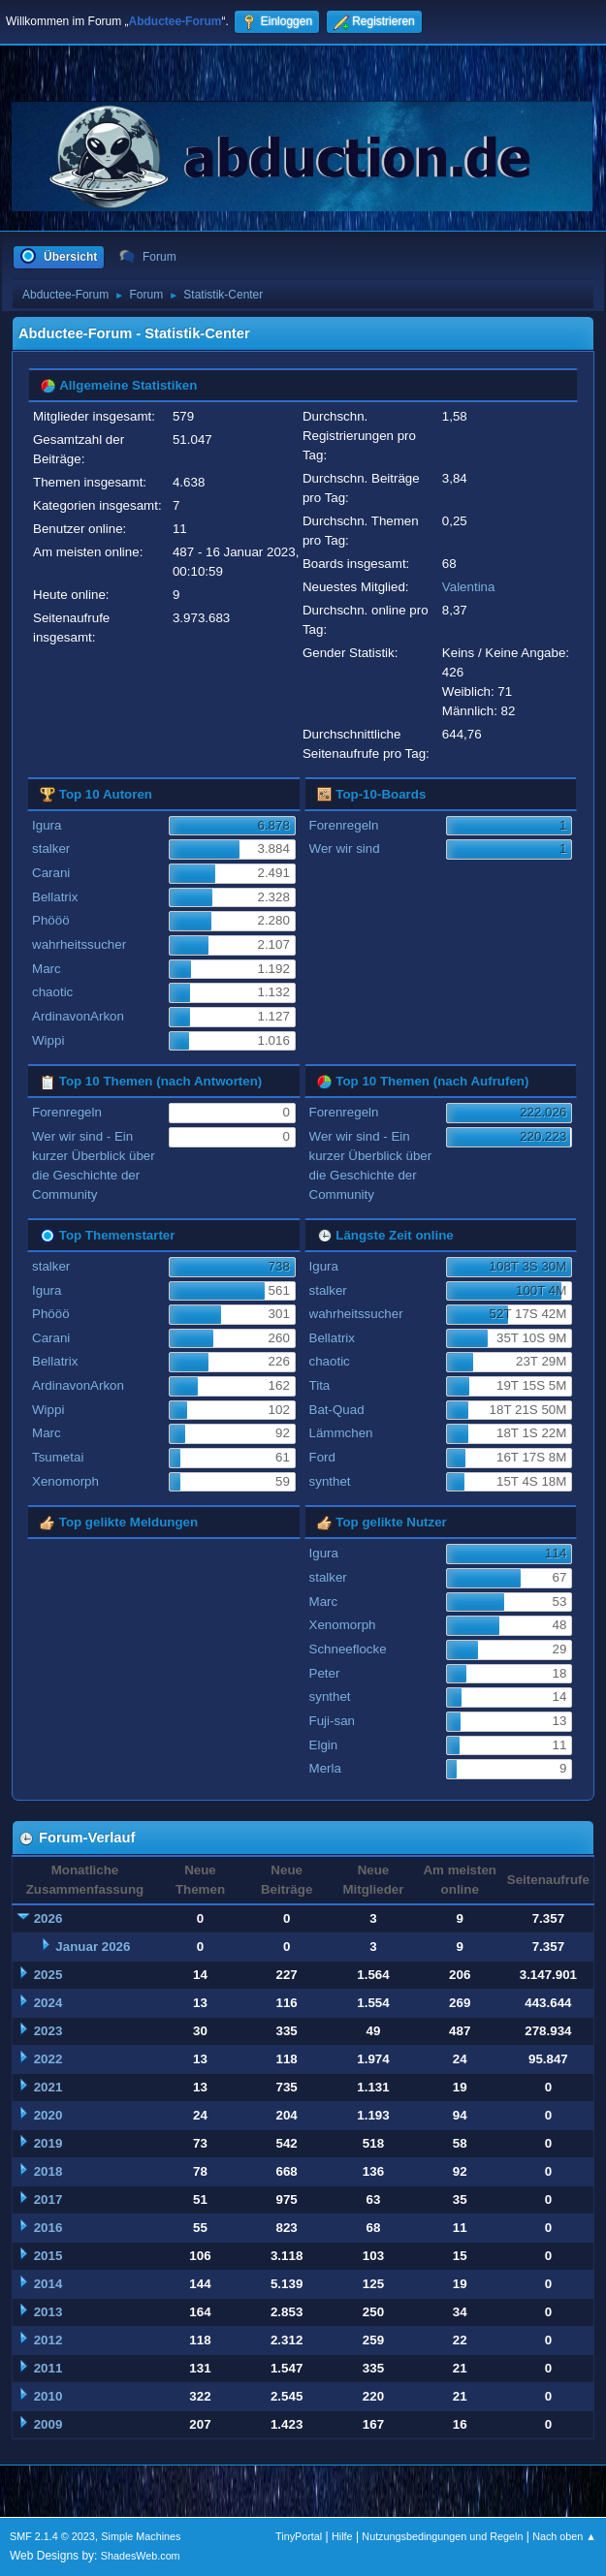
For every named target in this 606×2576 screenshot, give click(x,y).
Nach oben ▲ (564, 2536)
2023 (48, 2031)
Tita (320, 1385)
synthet (330, 1481)
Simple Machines (140, 2536)
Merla (325, 1768)
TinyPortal (298, 2536)
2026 (48, 1918)
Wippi (48, 1040)
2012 (48, 2340)
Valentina (468, 587)
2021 (48, 2087)
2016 (48, 2227)
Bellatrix (55, 897)
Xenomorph (65, 1481)
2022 (48, 2059)
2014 (48, 2284)
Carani (51, 872)
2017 (48, 2199)
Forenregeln (344, 825)
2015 (48, 2255)
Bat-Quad (337, 1409)
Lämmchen (341, 1433)
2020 (48, 2115)
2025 (48, 1974)
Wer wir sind (344, 848)
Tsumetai (57, 1457)
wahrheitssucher (79, 944)
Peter (324, 1673)
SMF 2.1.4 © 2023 (52, 2536)
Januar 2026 (92, 1946)
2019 (48, 2143)
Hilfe (342, 2536)
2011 (48, 2368)
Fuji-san (332, 1720)
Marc (46, 968)
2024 (48, 2002)
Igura (46, 825)
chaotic (52, 992)
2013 (48, 2312)
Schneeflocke (348, 1649)
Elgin (323, 1745)
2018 (48, 2171)
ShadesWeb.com (140, 2555)
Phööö (51, 920)
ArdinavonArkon (78, 1016)
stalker (51, 848)
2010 (48, 2396)
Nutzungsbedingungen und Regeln (442, 2536)
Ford (322, 1457)
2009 (48, 2424)
